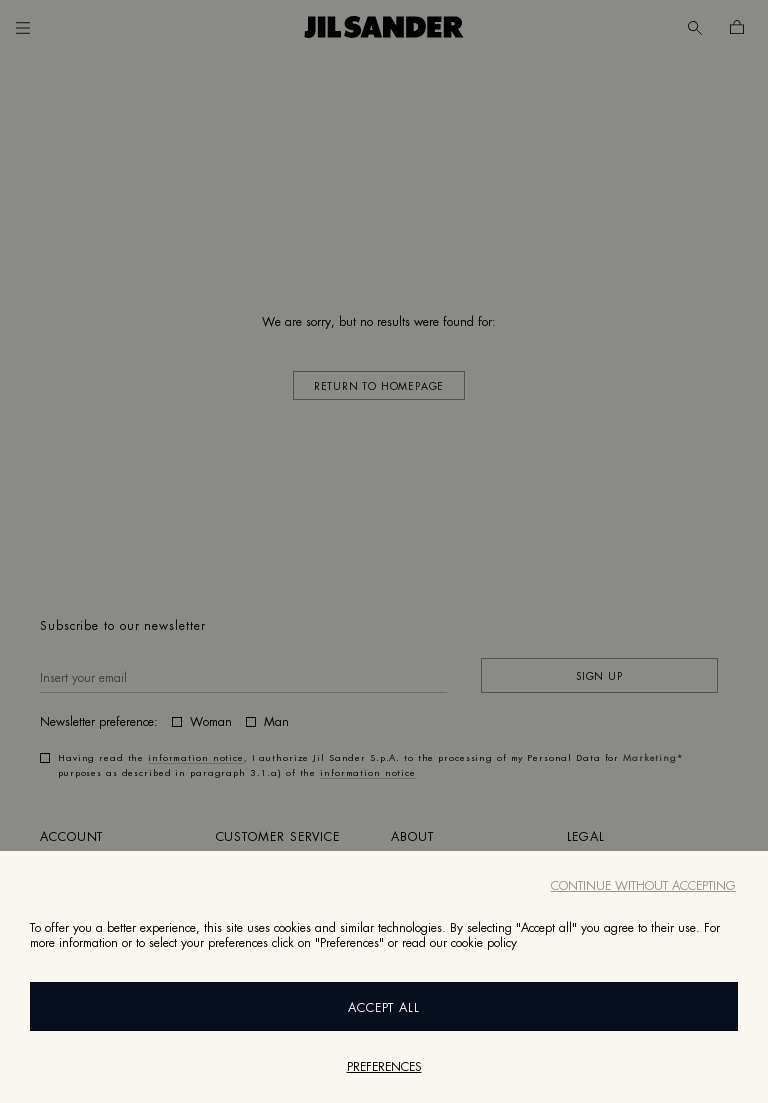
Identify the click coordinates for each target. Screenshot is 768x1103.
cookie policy (484, 943)
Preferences (384, 1067)
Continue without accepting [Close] (643, 886)
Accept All (384, 1008)
